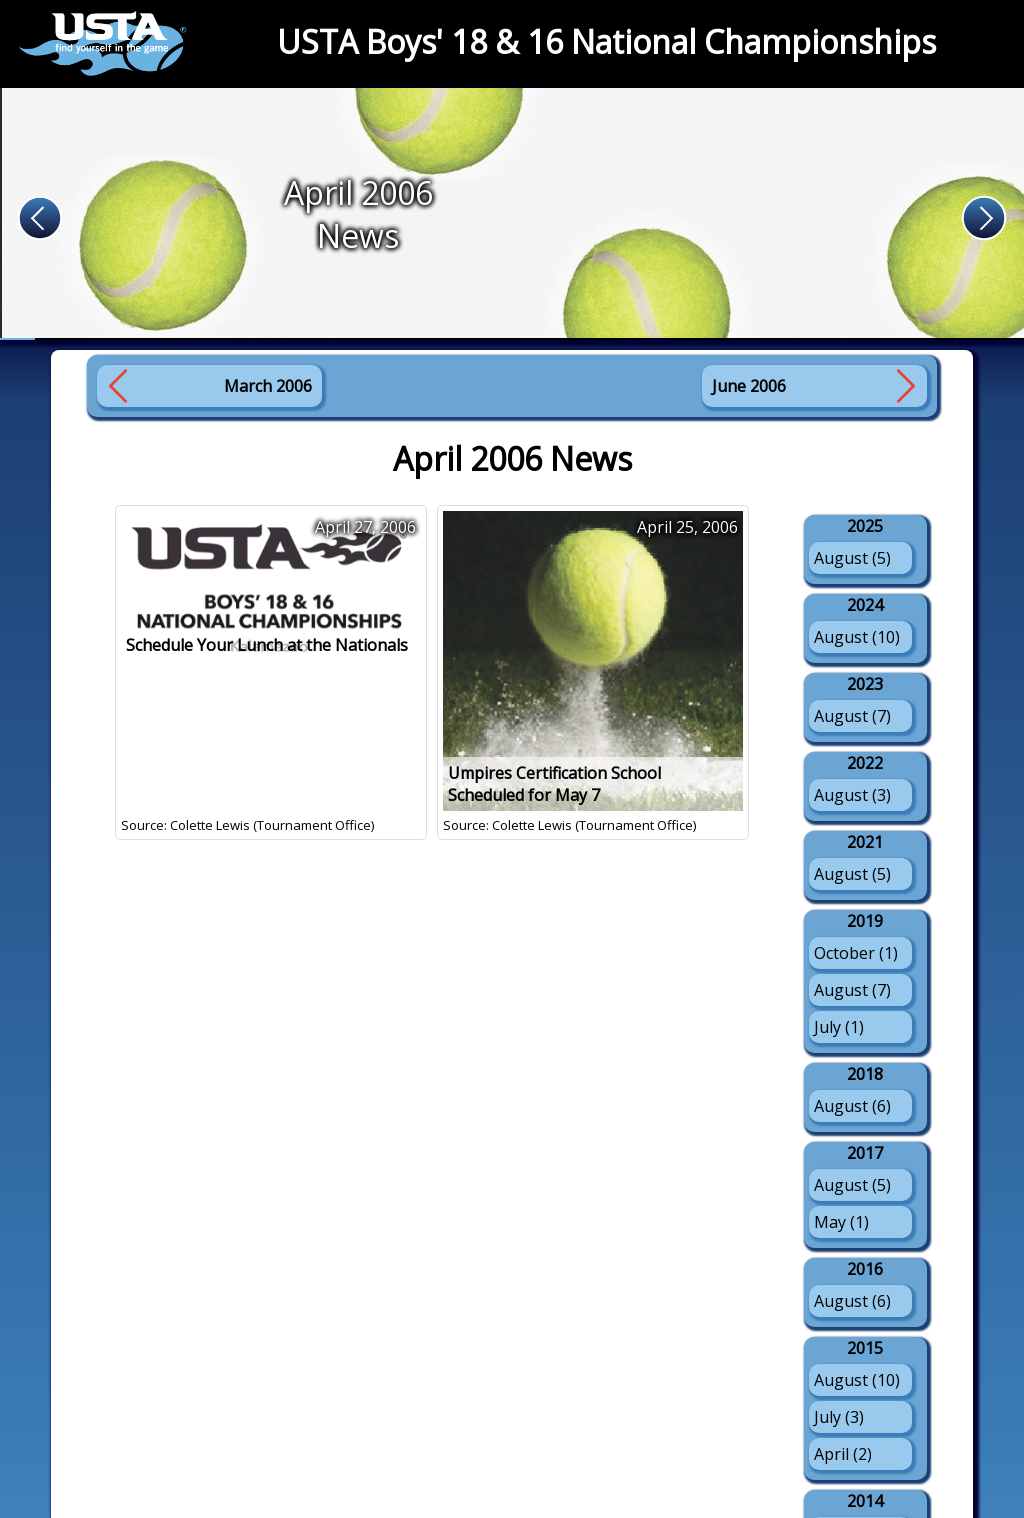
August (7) (852, 716)
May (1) (841, 1222)
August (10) (857, 637)
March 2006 (268, 386)
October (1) (856, 953)
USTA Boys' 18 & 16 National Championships (606, 41)
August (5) (852, 558)
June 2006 (749, 386)
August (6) (852, 1106)
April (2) (843, 1454)
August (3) (852, 795)
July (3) (839, 1417)
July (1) (839, 1027)
